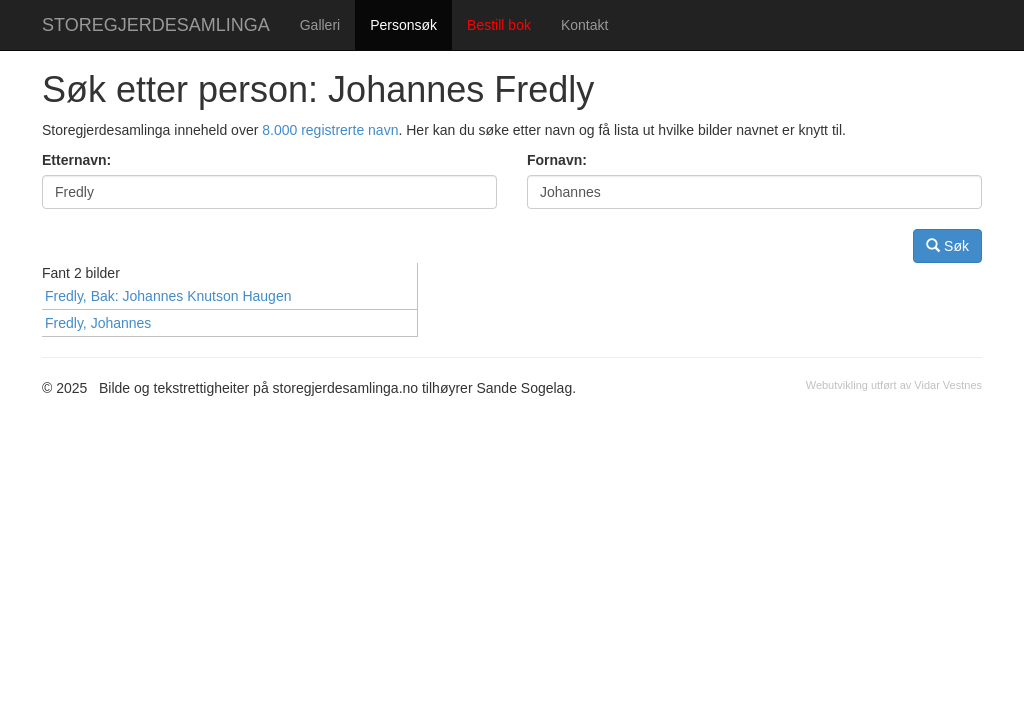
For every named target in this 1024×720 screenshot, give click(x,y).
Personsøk (403, 25)
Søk (947, 245)
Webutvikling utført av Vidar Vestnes (894, 385)
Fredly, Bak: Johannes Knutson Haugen (168, 296)
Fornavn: (557, 160)
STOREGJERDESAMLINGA (156, 25)
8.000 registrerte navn (330, 130)
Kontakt (584, 25)
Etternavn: (76, 160)
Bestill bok (499, 25)
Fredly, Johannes (98, 323)
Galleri (320, 25)
